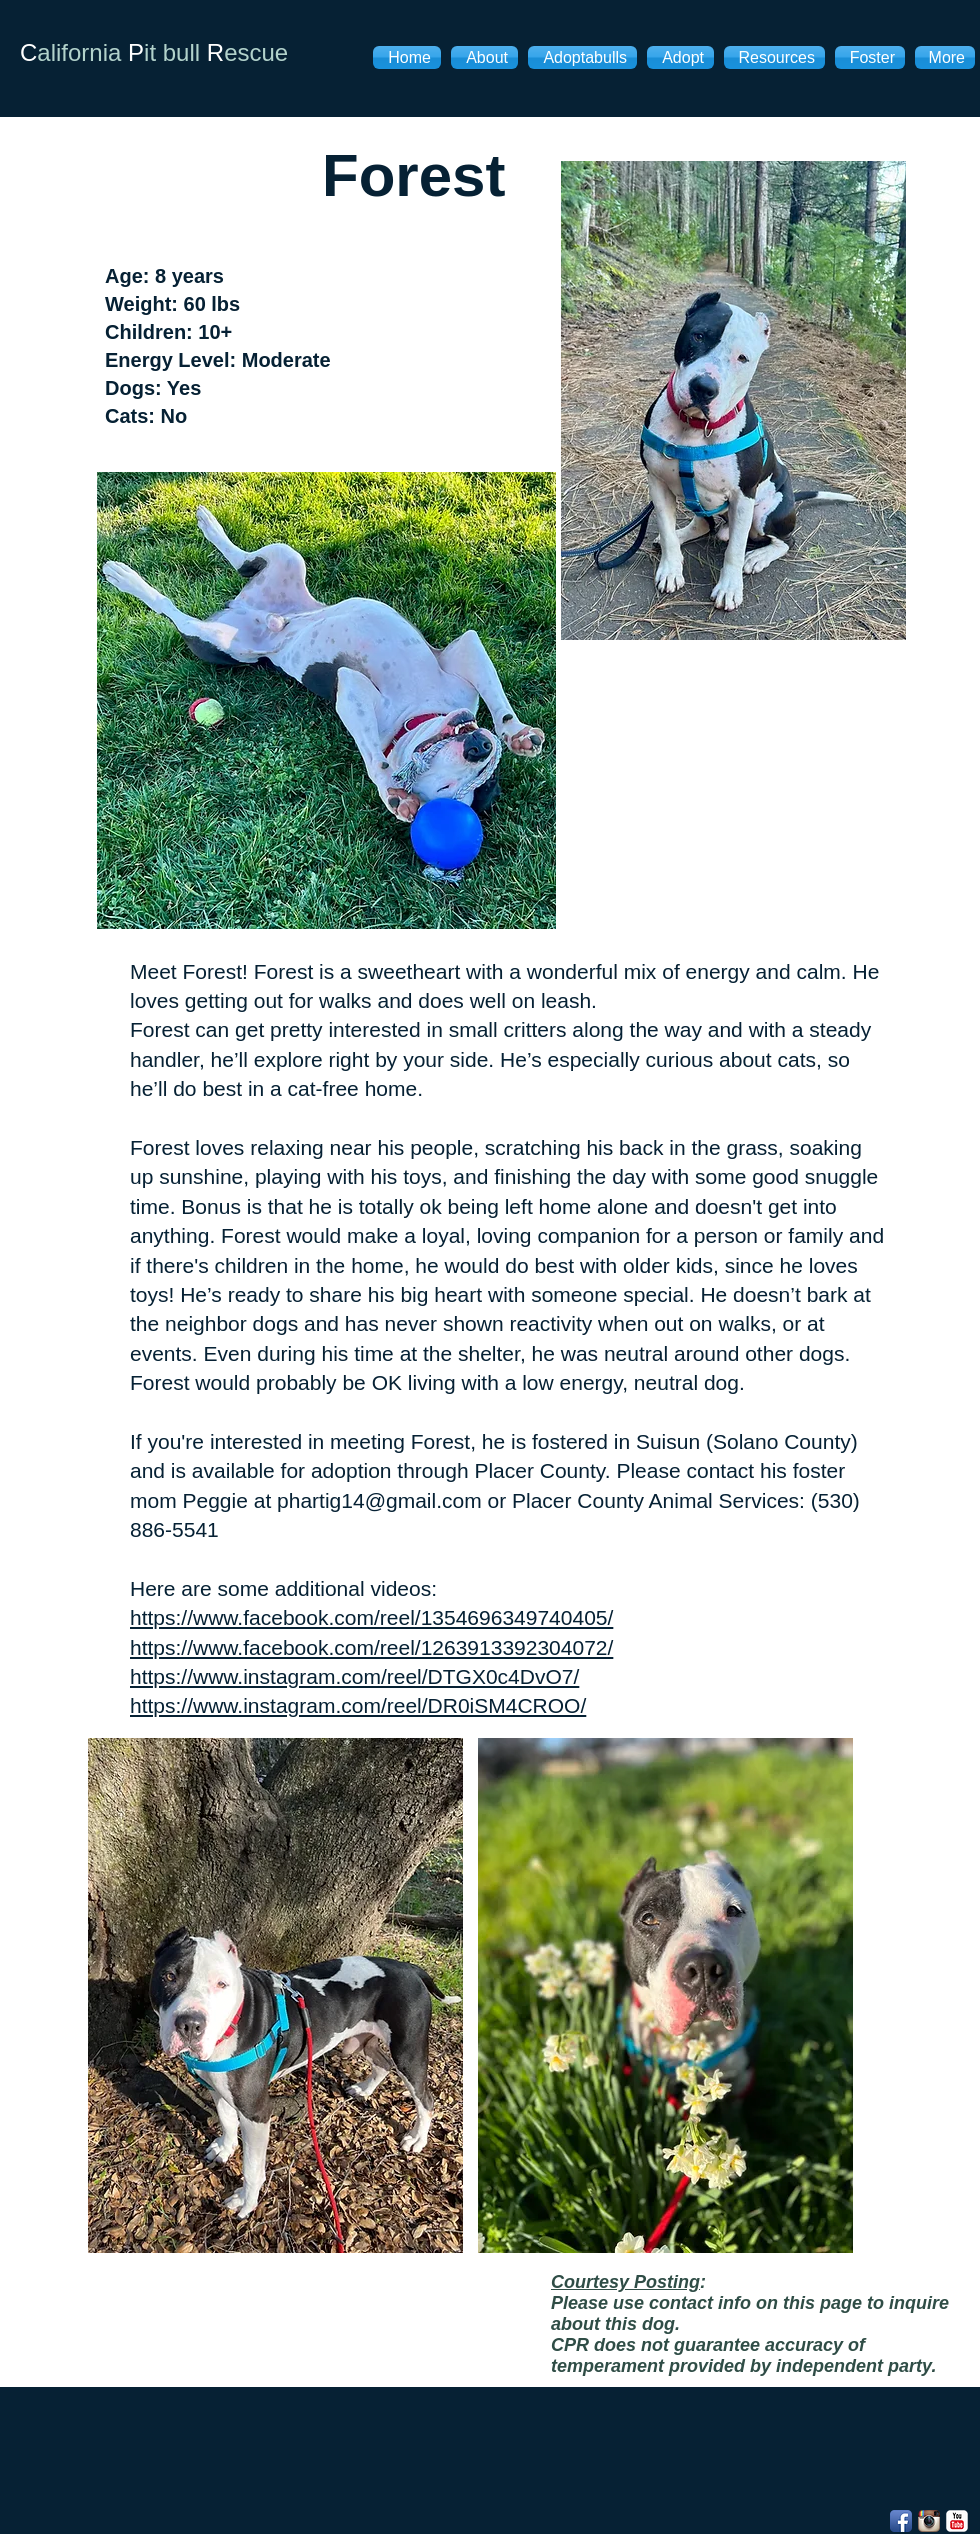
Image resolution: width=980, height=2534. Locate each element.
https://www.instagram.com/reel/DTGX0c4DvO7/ (354, 1676)
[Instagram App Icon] (929, 2521)
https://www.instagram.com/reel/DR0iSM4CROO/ (358, 1705)
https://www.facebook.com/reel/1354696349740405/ (371, 1617)
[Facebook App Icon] (901, 2521)
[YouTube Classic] (957, 2521)
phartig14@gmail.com (379, 1500)
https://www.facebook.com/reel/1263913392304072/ (371, 1647)
